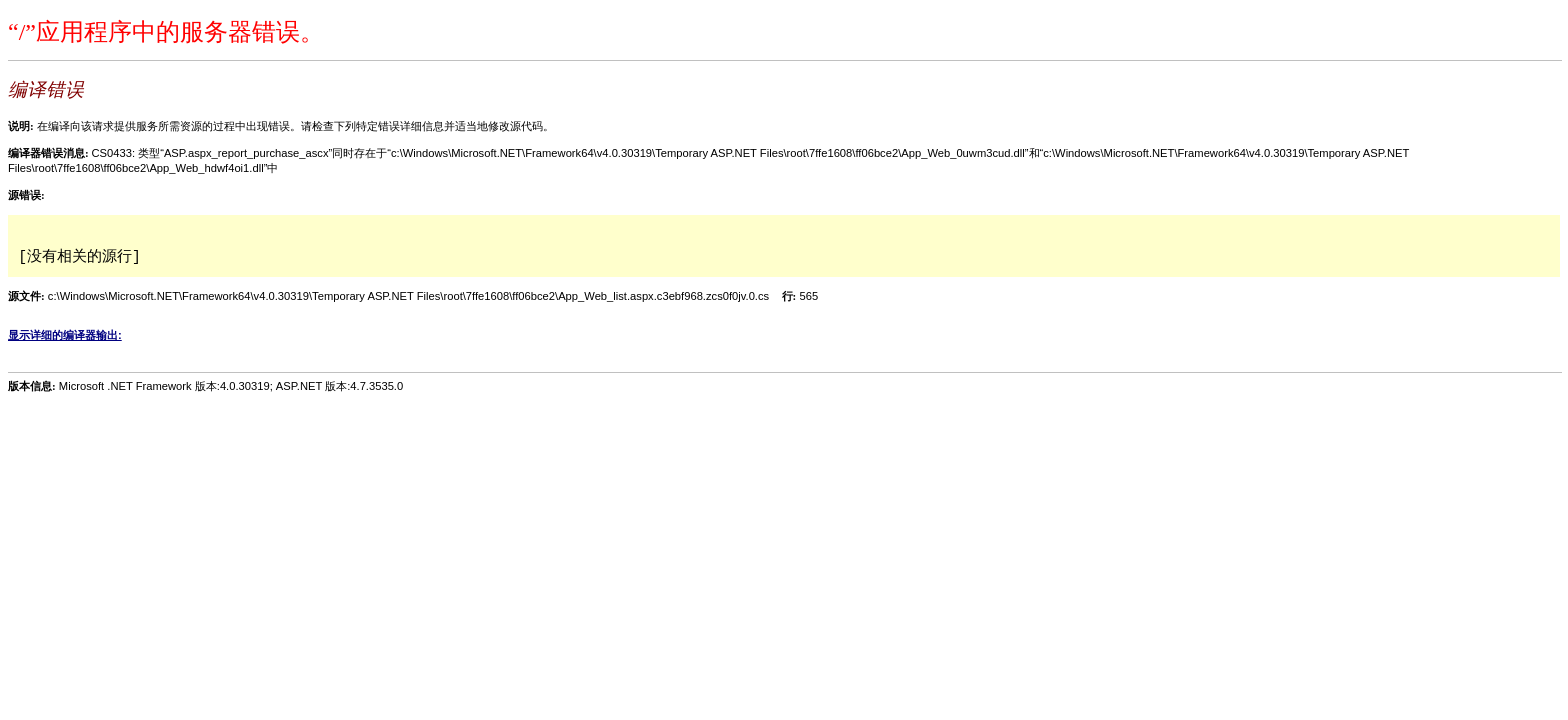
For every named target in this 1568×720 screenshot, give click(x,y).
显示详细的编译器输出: (65, 335)
